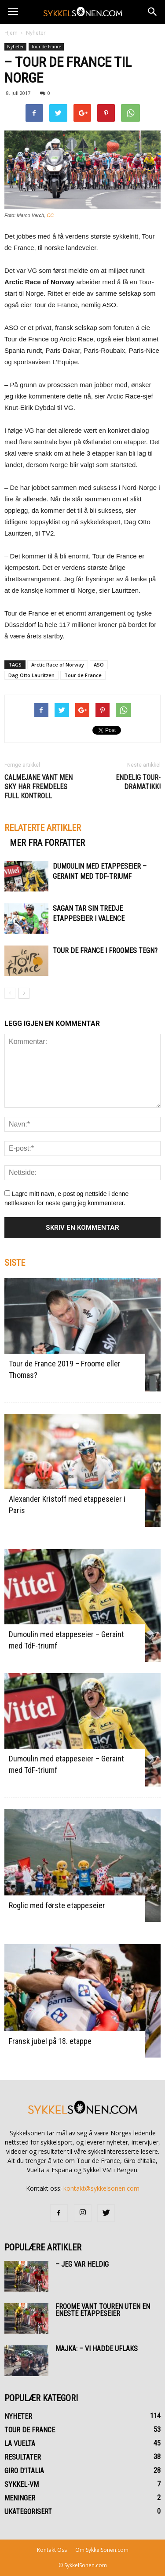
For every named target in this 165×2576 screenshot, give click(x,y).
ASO (99, 664)
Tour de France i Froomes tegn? (105, 950)
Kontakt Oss (52, 2550)
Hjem (11, 32)
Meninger (19, 2498)
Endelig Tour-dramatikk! (138, 782)
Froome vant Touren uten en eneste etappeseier (102, 2310)
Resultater (22, 2457)
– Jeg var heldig (82, 2264)
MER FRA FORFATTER (47, 842)
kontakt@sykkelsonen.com (101, 2188)
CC (50, 215)
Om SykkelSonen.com (101, 2550)
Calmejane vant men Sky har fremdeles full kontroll (38, 786)
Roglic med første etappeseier (57, 1905)
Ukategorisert (28, 2511)
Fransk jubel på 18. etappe (50, 2041)
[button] (152, 12)
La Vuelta (19, 2443)
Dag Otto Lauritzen (31, 675)
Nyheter (36, 32)
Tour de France (46, 46)
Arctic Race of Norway (57, 664)
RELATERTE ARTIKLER (42, 827)
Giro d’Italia (24, 2471)
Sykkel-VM (21, 2484)
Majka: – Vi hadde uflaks (96, 2348)
